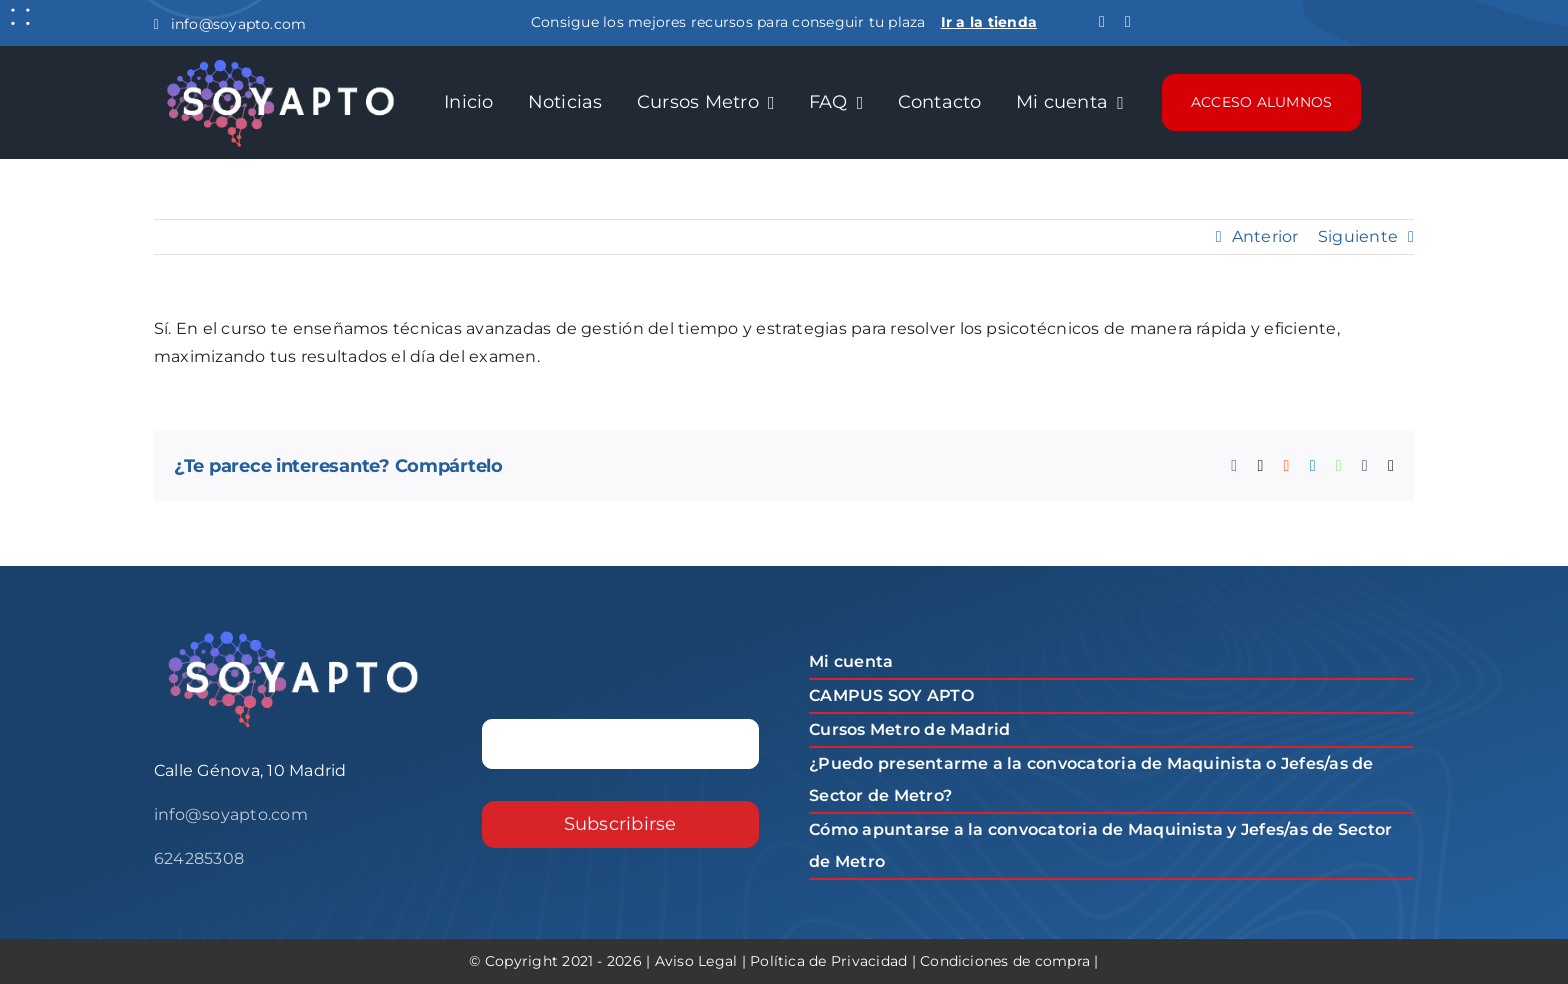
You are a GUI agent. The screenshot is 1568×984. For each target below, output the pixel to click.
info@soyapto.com (230, 24)
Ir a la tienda (989, 22)
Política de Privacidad (828, 961)
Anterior (1265, 236)
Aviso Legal (696, 961)
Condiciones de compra (1005, 961)
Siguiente (1358, 236)
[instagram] (1128, 22)
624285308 (199, 858)
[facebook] (1102, 22)
